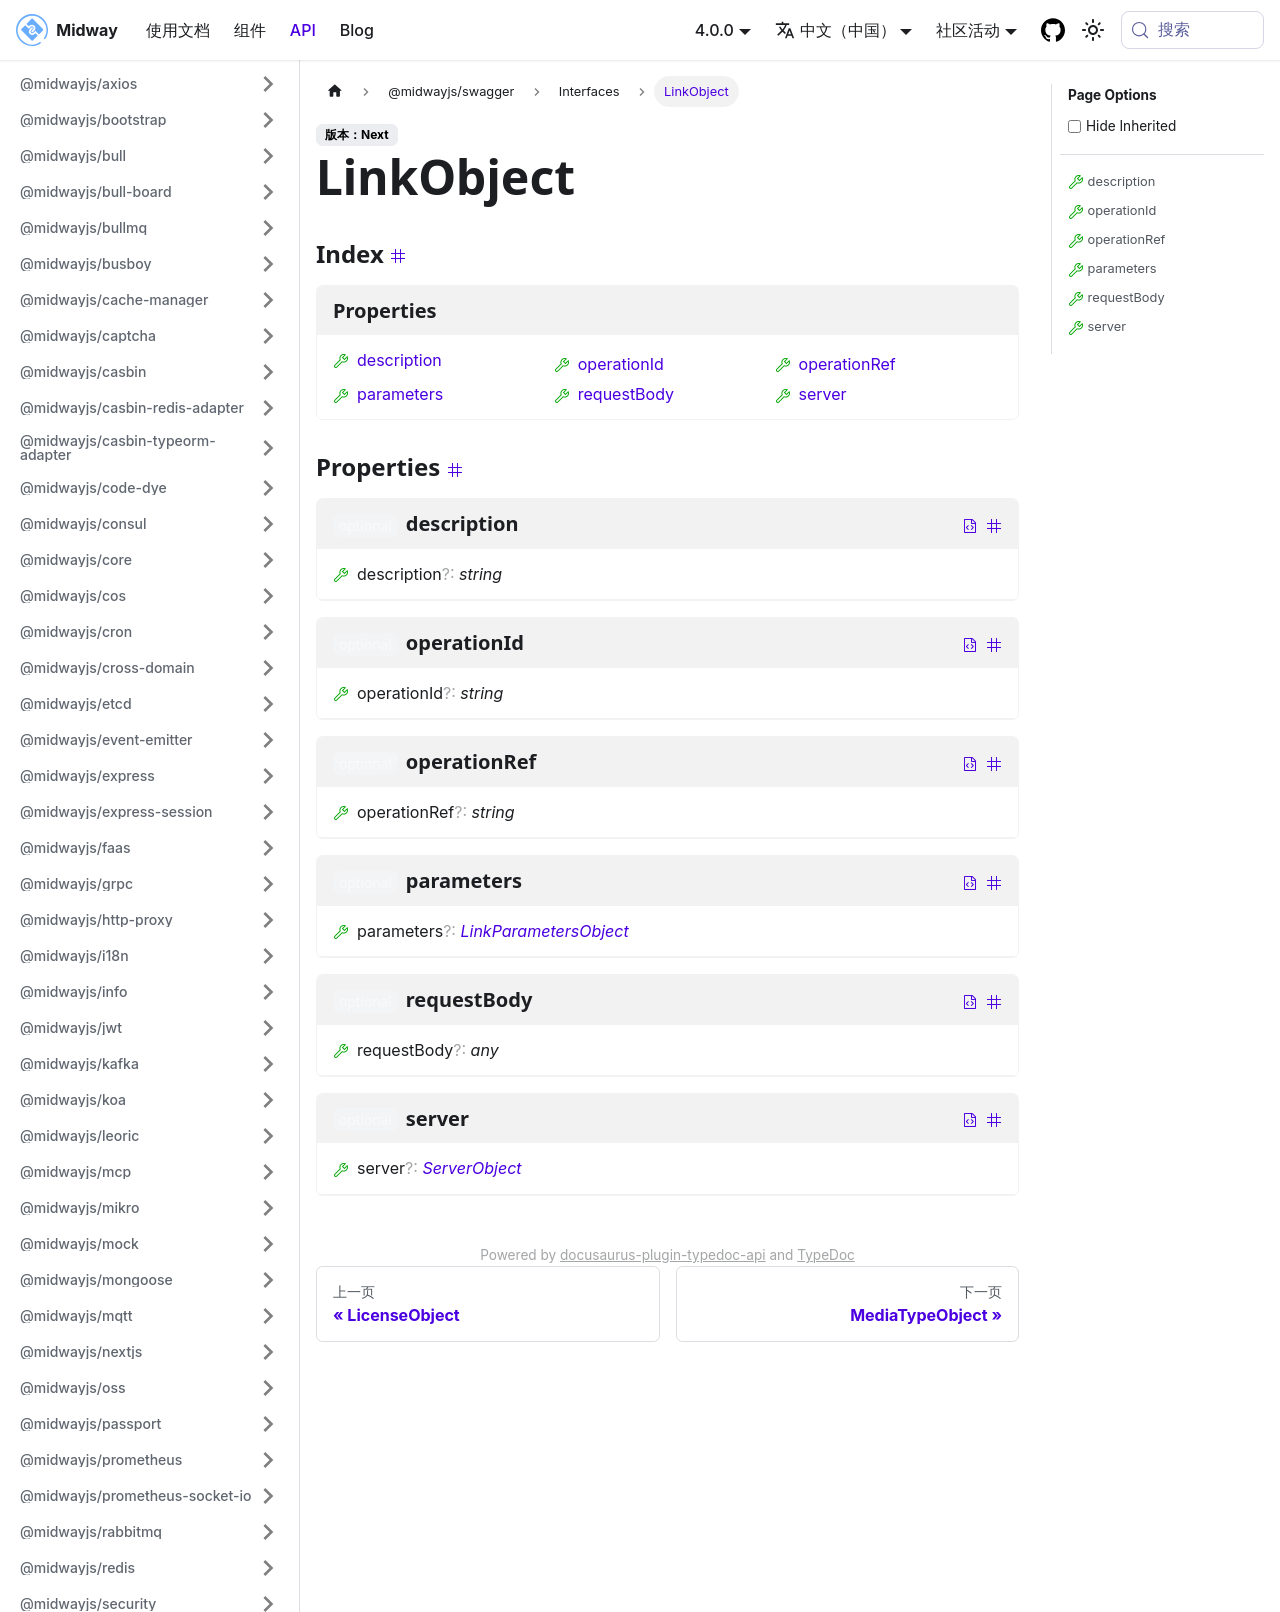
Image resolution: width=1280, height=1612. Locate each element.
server (811, 394)
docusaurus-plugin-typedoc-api (663, 1255)
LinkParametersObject (544, 931)
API (303, 30)
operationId (609, 364)
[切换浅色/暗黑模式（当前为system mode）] (1093, 30)
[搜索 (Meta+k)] (1192, 30)
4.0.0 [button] (714, 30)
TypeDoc (826, 1255)
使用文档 (178, 30)
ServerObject (471, 1168)
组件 (250, 30)
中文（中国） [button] (835, 30)
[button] (149, 84)
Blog (357, 30)
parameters (388, 394)
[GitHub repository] (1053, 30)
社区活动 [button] (968, 30)
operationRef (835, 364)
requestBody (614, 394)
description (387, 360)
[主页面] (335, 91)
